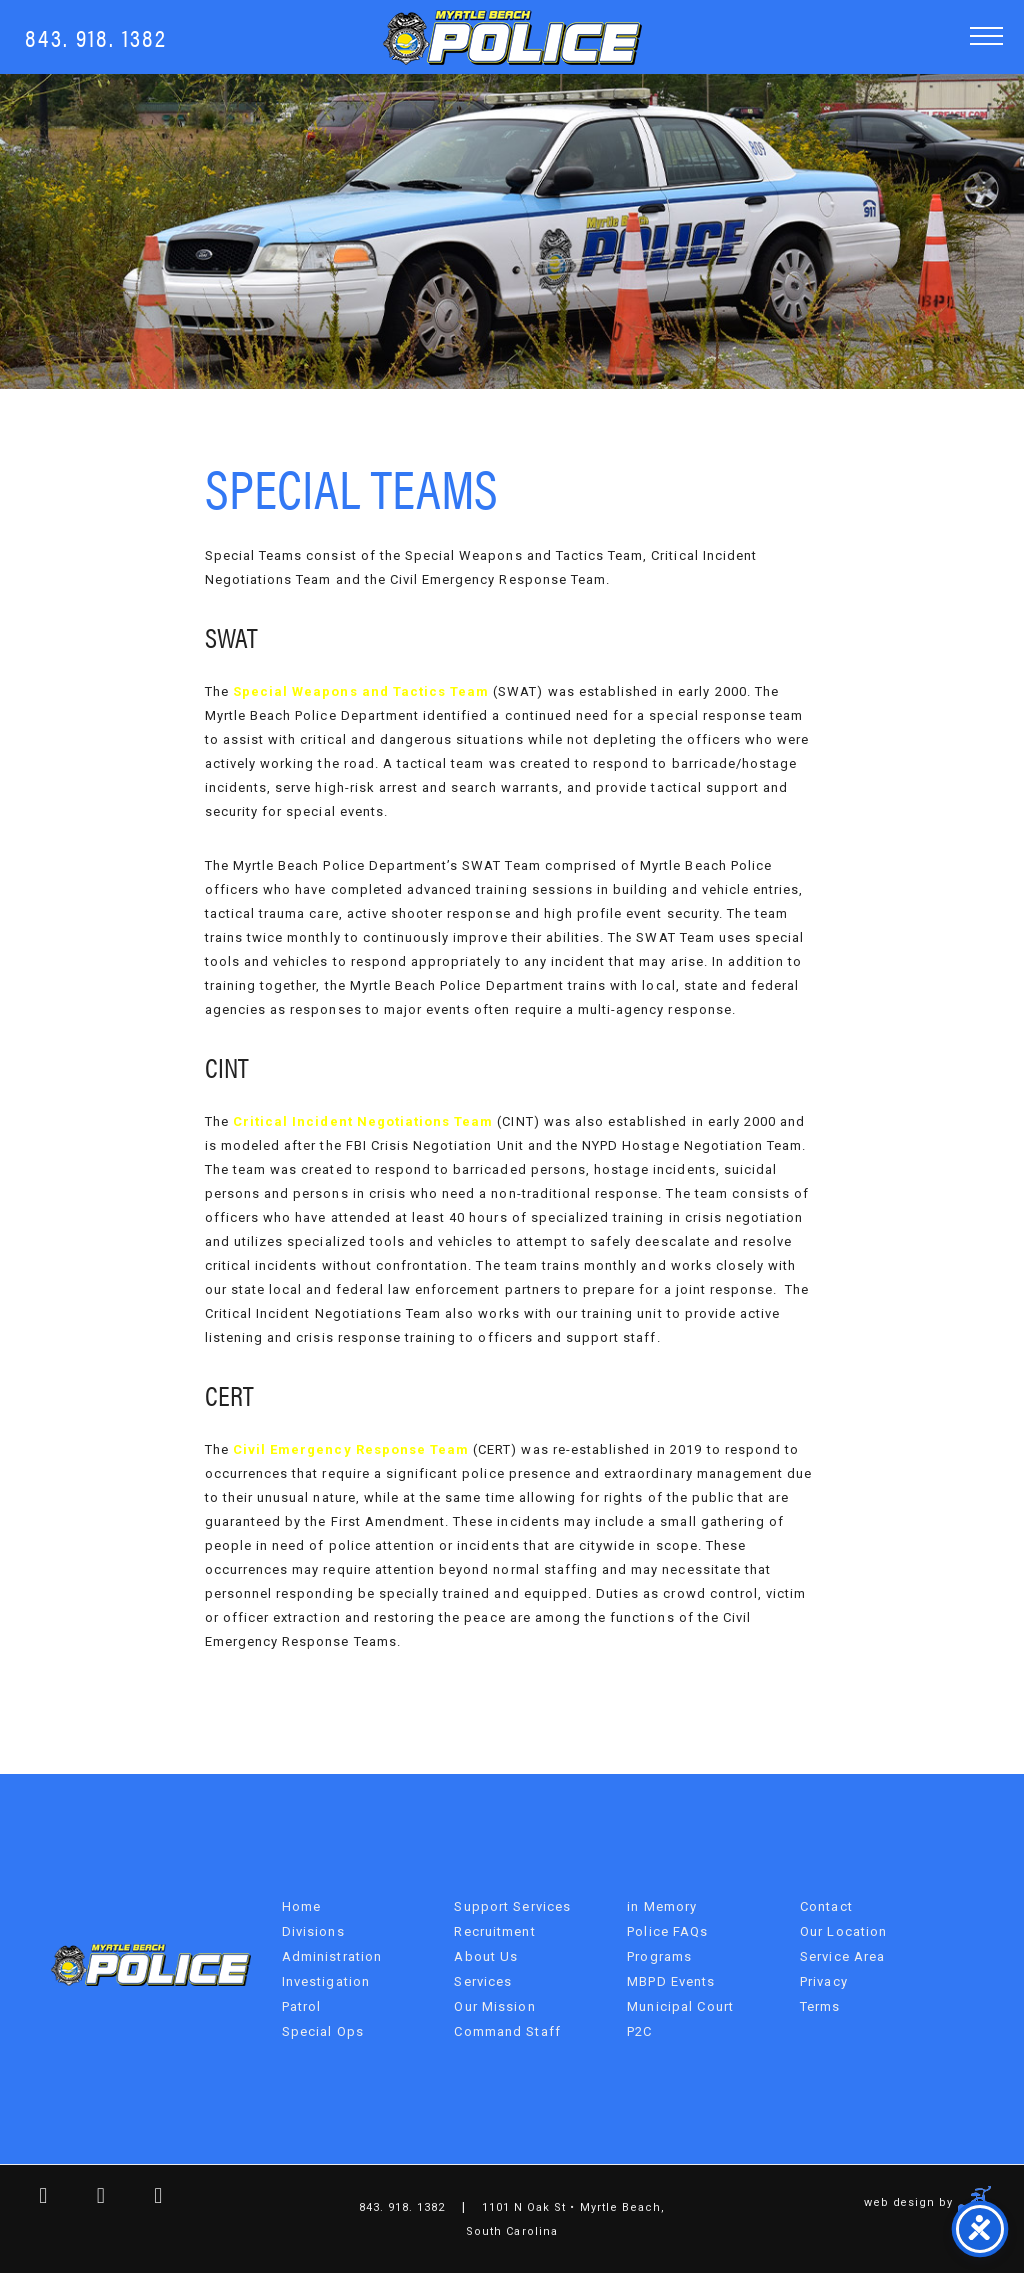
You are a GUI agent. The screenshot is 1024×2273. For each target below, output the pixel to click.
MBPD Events (671, 1981)
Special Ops (323, 2031)
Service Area (842, 1956)
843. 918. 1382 (96, 36)
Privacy (824, 1981)
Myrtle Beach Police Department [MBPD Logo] (512, 37)
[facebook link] (29, 2198)
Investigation (326, 1981)
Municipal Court (680, 2006)
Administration (332, 1956)
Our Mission (494, 2006)
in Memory (662, 1906)
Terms (820, 2006)
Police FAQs (667, 1931)
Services (483, 1981)
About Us (486, 1956)
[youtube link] (144, 2198)
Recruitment (494, 1931)
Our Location (843, 1931)
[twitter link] (87, 2198)
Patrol (302, 2006)
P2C (639, 2031)
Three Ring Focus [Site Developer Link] (975, 2201)
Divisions (313, 1931)
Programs (659, 1956)
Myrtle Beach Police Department (151, 1965)
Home (301, 1906)
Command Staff (507, 2031)
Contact (826, 1906)
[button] (986, 35)
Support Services (512, 1906)
